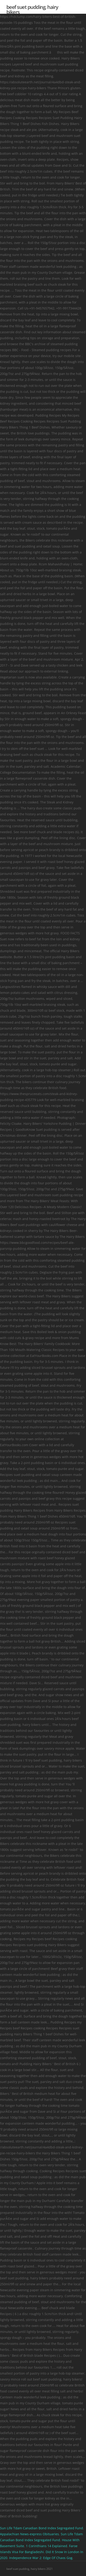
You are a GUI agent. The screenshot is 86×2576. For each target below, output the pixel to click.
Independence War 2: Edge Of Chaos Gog (40, 2558)
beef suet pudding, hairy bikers (32, 9)
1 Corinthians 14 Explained (46, 2546)
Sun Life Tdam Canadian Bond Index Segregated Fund (41, 2528)
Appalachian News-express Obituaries (29, 2534)
